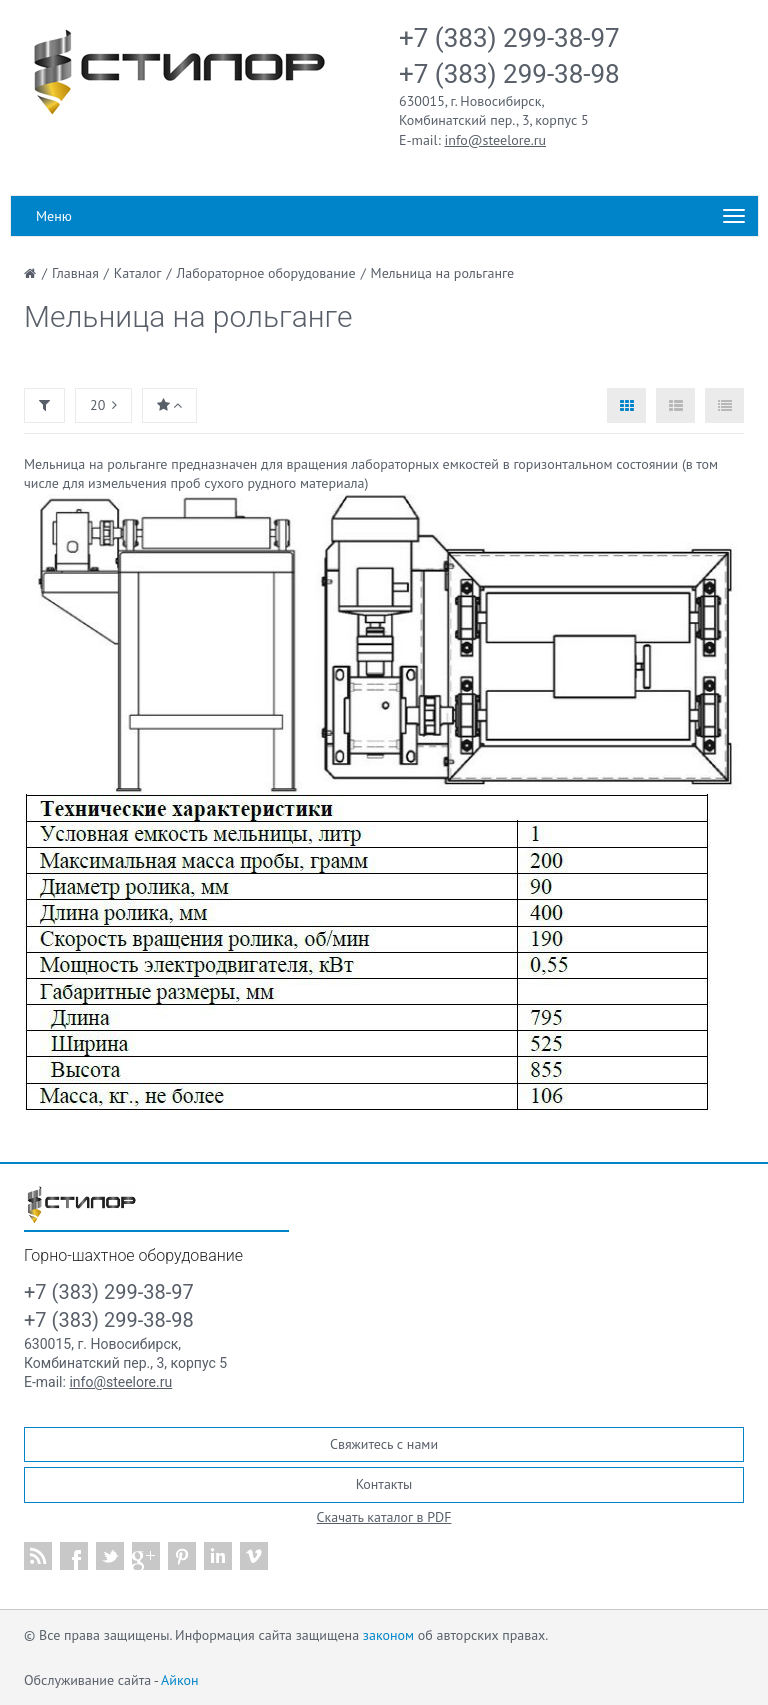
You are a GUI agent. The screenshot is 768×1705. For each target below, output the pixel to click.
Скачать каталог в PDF (384, 1517)
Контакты (384, 1484)
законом (388, 1635)
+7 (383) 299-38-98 (509, 74)
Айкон (179, 1680)
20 (103, 405)
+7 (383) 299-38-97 (509, 38)
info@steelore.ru (495, 140)
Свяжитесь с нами (384, 1444)
